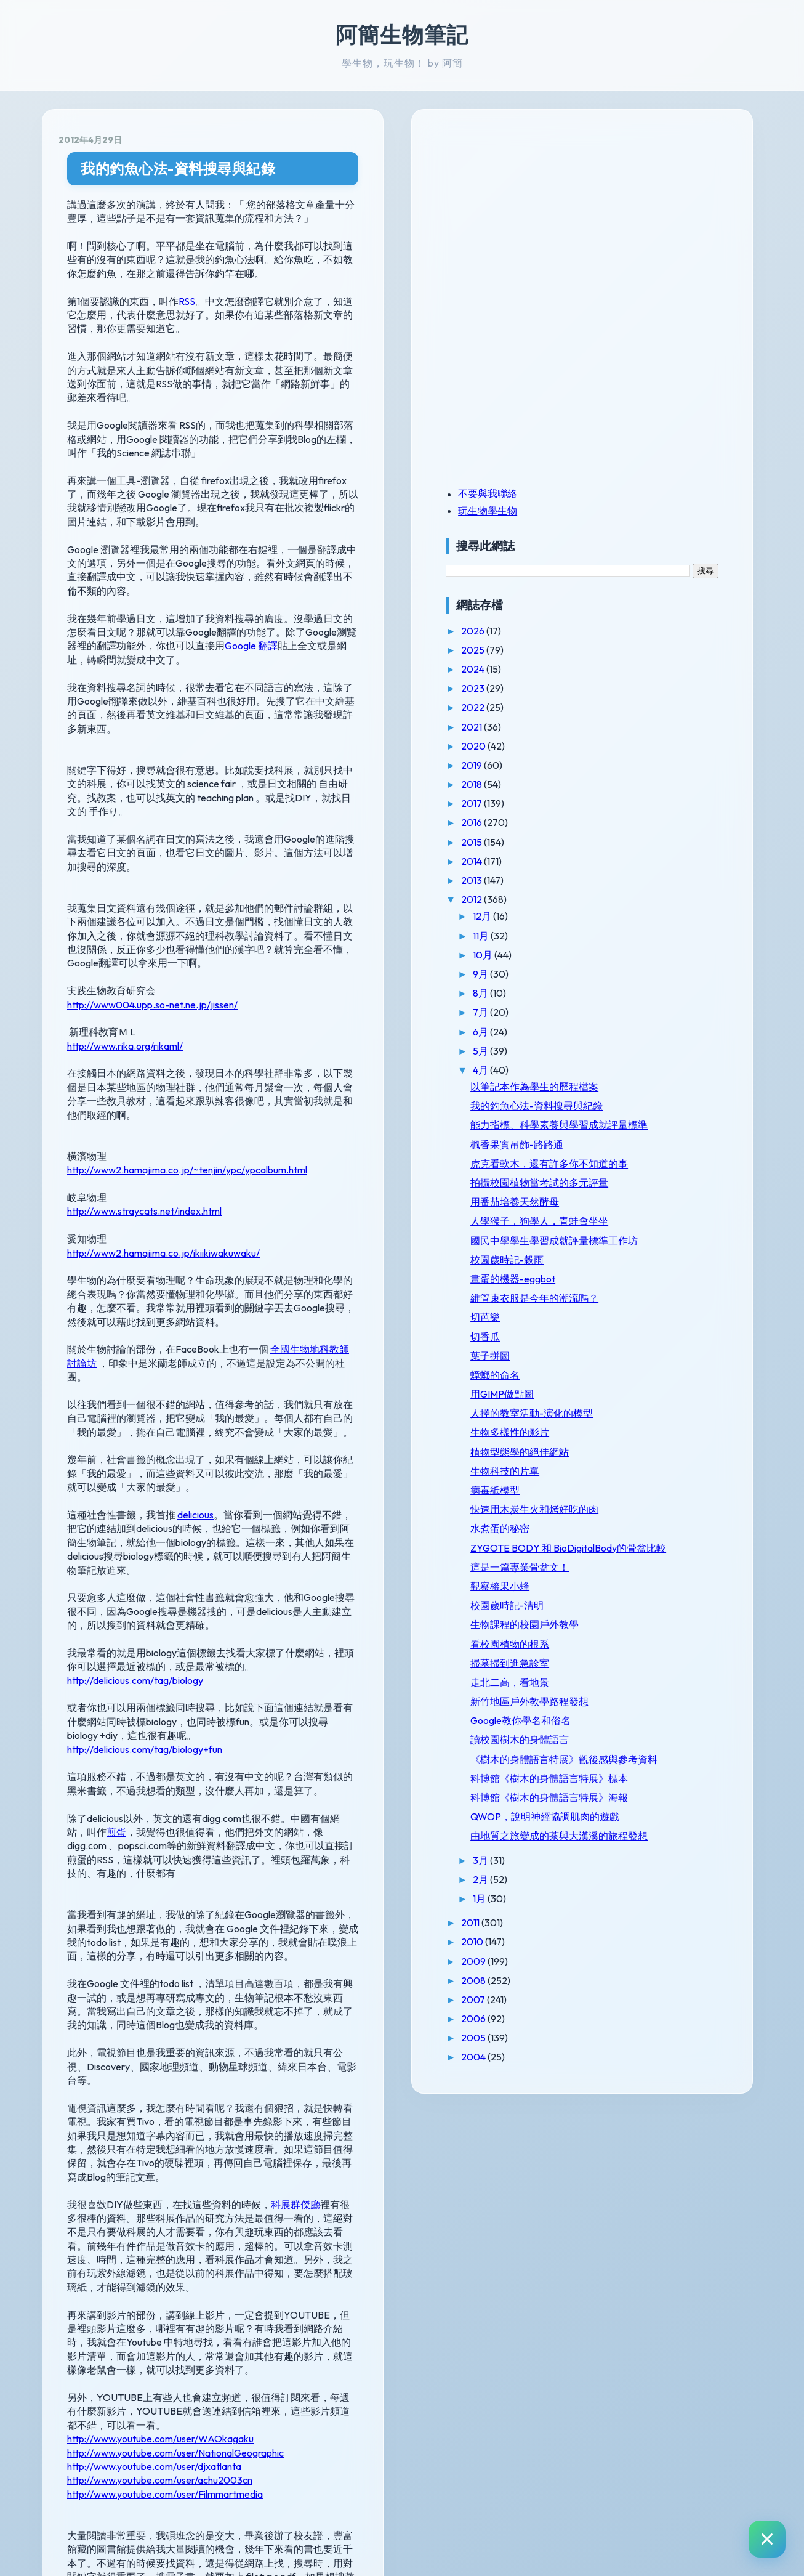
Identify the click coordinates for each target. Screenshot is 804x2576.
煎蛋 (389, 1528)
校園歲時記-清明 (651, 1747)
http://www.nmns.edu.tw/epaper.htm (170, 2251)
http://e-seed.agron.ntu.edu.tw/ (159, 2401)
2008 (619, 2216)
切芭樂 (630, 1412)
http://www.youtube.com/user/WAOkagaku (160, 1997)
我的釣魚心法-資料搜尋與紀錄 (178, 168)
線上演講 (87, 2177)
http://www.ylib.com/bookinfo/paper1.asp (180, 2280)
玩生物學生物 (632, 510)
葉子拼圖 (634, 1450)
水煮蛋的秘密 (644, 1646)
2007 (619, 2236)
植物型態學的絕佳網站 (664, 1558)
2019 (617, 765)
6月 (626, 1032)
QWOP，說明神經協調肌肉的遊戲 (665, 2035)
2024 (618, 669)
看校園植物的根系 (654, 1797)
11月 (626, 936)
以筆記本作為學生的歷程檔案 (664, 1092)
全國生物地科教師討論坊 (324, 1156)
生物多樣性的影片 (654, 1539)
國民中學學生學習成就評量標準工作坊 (664, 1317)
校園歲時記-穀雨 (651, 1342)
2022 (618, 707)
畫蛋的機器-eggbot (657, 1361)
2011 (616, 2159)
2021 (617, 727)
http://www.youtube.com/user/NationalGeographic (175, 2011)
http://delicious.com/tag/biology (135, 1404)
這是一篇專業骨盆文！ (664, 1709)
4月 (626, 1070)
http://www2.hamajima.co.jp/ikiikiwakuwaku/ (163, 1073)
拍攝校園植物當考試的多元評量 (664, 1236)
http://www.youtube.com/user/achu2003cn (159, 2039)
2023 (618, 688)
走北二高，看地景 (654, 1835)
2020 (619, 746)
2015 (617, 842)
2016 (617, 822)
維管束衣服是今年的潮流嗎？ (664, 1386)
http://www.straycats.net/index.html (144, 1032)
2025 (618, 650)
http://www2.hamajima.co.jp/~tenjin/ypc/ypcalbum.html (187, 990)
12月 (627, 916)
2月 (626, 2116)
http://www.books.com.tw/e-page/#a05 (178, 2341)
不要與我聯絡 (632, 493)
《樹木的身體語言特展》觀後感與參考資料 (664, 1936)
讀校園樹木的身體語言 (664, 1905)
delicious (195, 1280)
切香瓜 (630, 1431)
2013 (617, 880)
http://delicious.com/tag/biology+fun (144, 1459)
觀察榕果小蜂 (644, 1728)
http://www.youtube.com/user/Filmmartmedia (165, 2052)
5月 (626, 1051)
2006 (619, 2255)
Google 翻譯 (390, 549)
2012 (617, 899)
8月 (626, 993)
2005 (619, 2274)
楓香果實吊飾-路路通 (661, 1179)
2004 (619, 2293)
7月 (626, 1012)
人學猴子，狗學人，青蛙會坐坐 (664, 1286)
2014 (617, 861)
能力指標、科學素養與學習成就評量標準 (664, 1155)
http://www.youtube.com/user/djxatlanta (154, 2025)
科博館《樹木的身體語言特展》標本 (664, 1973)
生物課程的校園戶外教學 (664, 1772)
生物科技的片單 (649, 1577)
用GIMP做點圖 (646, 1489)
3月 (626, 2096)
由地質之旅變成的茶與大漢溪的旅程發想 (664, 2066)
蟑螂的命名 (639, 1469)
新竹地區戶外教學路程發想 (664, 1861)
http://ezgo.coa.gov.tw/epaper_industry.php (186, 2371)
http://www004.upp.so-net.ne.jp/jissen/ (152, 839)
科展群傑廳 (295, 1818)
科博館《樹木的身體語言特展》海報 (664, 2004)
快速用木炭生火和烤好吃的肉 (664, 1622)
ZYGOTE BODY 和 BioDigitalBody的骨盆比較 (666, 1677)
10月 (628, 955)
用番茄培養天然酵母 (659, 1261)
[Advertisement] (667, 211)
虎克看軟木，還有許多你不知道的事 (664, 1205)
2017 (617, 803)
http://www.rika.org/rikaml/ (125, 880)
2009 (619, 2197)
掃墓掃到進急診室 (654, 1816)
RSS (187, 287)
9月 (626, 974)
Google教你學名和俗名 (665, 1886)
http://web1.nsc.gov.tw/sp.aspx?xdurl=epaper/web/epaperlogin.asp (235, 2310)
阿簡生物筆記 (402, 34)
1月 (624, 2135)
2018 (617, 784)
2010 (618, 2178)
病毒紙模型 (639, 1596)
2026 (618, 631)
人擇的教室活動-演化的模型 (666, 1514)
